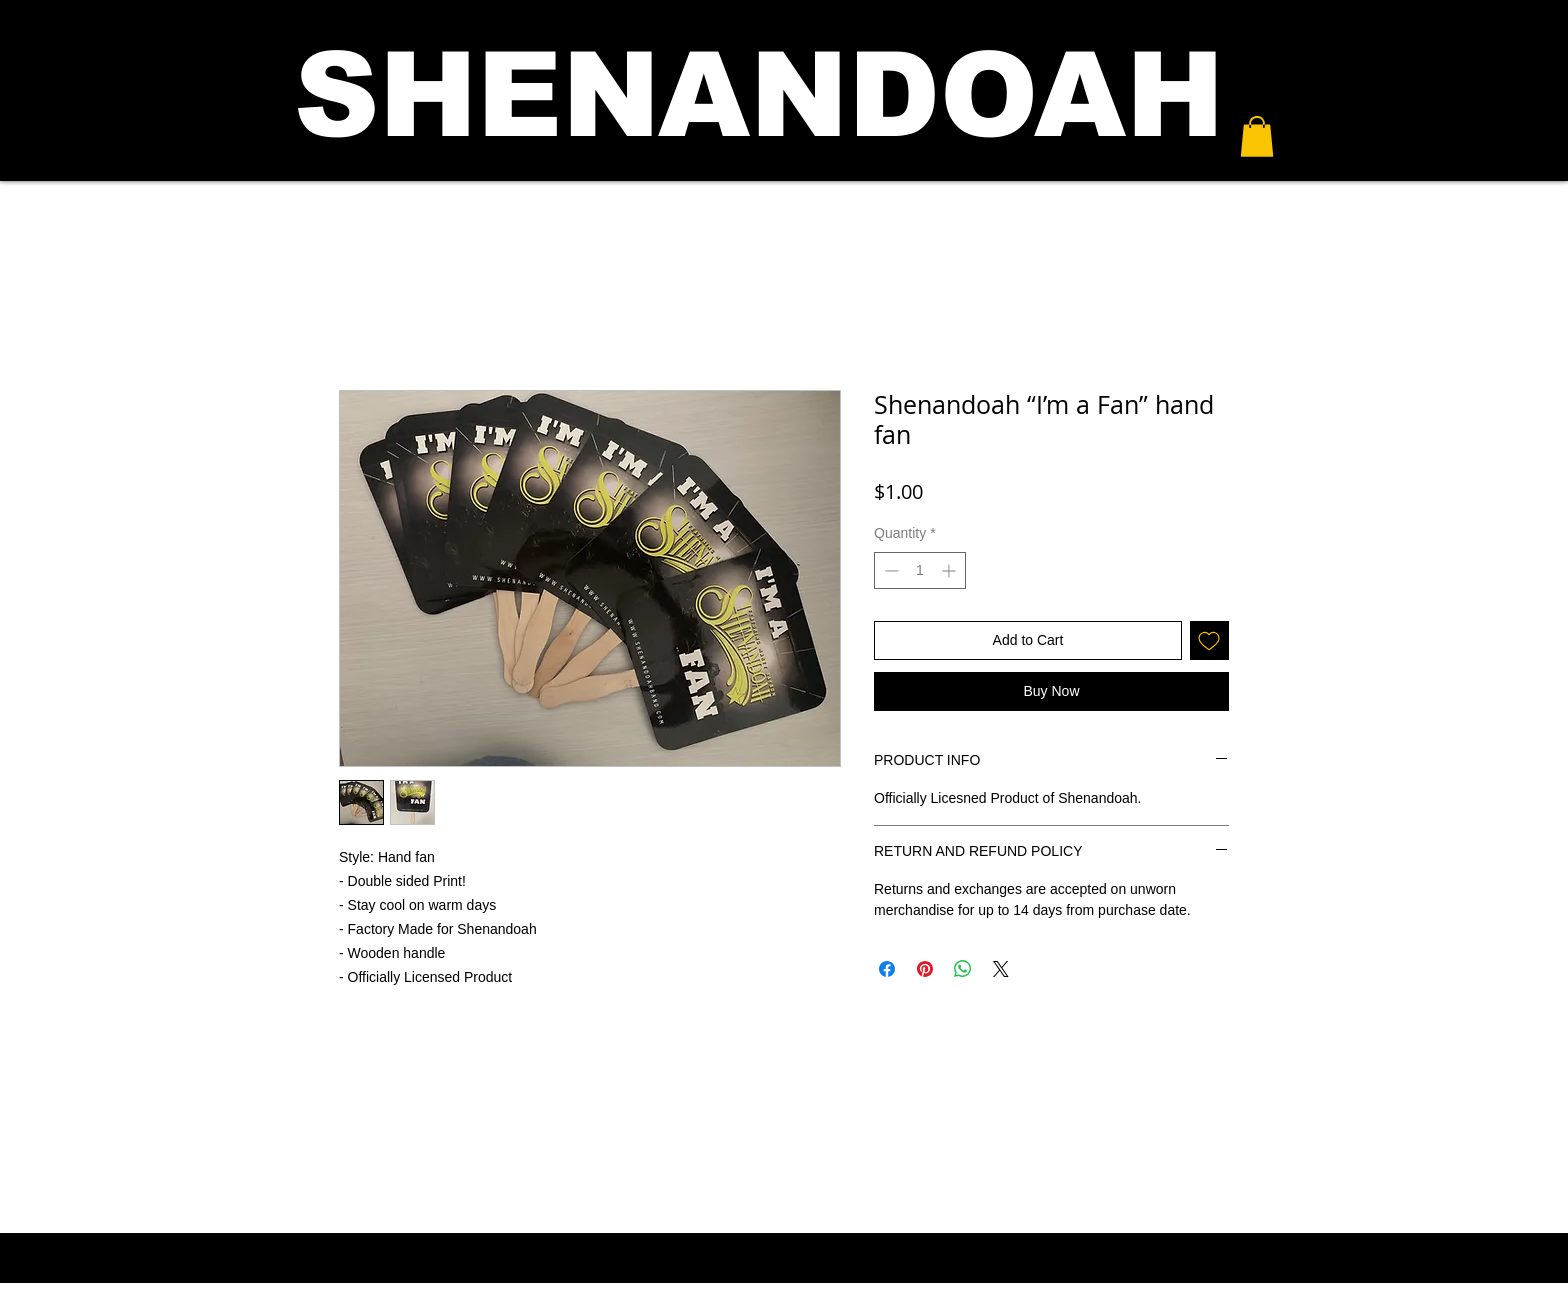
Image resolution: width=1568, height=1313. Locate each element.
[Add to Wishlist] (1209, 640)
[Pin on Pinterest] (925, 969)
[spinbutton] (920, 570)
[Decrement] (889, 570)
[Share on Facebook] (887, 969)
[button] (1257, 136)
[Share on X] (1001, 969)
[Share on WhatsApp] (963, 969)
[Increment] (950, 570)
